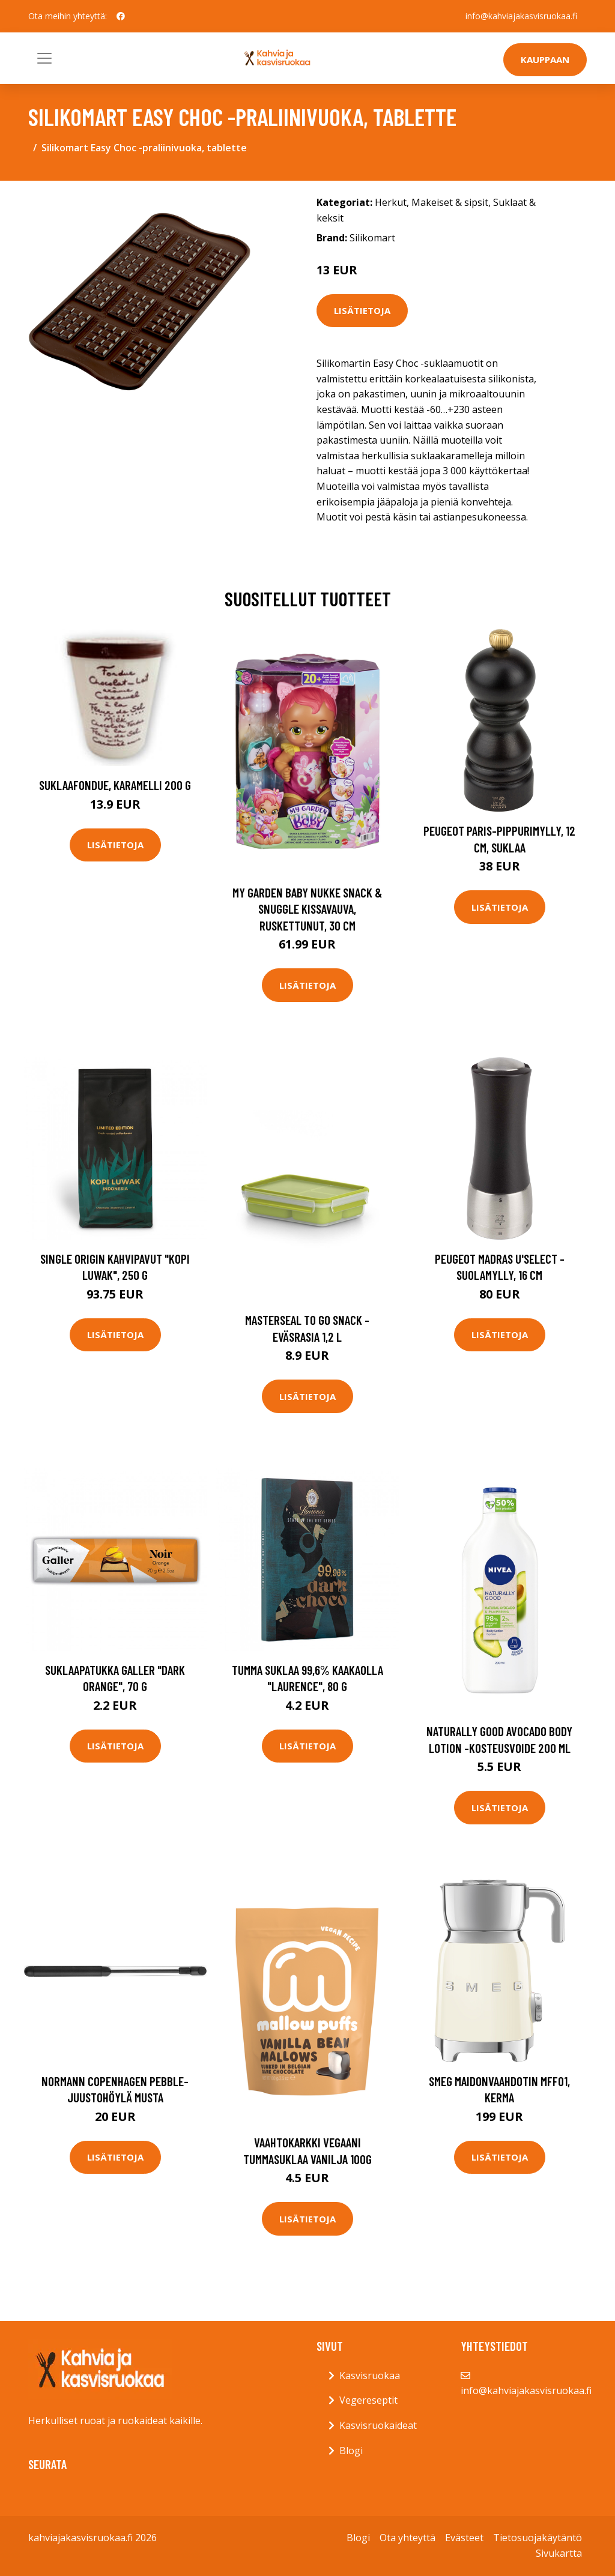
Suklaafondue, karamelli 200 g (115, 784)
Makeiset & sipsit (449, 202)
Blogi (351, 2450)
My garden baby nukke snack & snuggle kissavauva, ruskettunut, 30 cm (307, 909)
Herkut (391, 202)
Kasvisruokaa (369, 2375)
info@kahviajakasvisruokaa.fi (521, 16)
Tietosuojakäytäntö (537, 2537)
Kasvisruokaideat (378, 2425)
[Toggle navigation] (44, 58)
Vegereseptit (368, 2400)
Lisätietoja (362, 310)
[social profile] (121, 16)
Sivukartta (559, 2553)
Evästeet (464, 2537)
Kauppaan (545, 59)
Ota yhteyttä (407, 2537)
